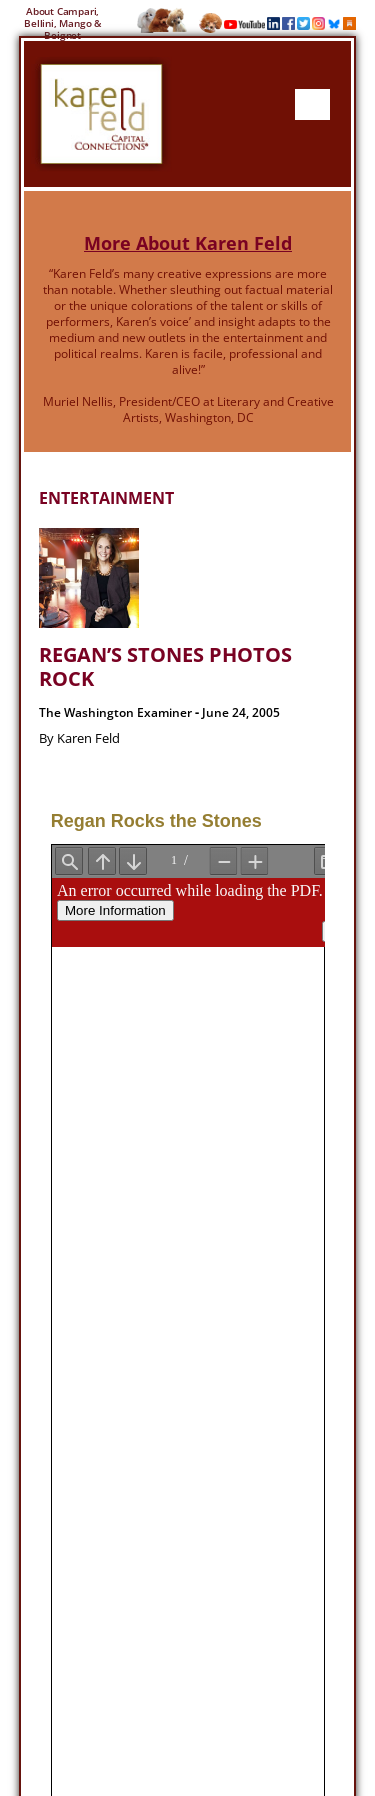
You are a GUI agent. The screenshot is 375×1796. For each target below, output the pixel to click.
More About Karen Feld (188, 243)
